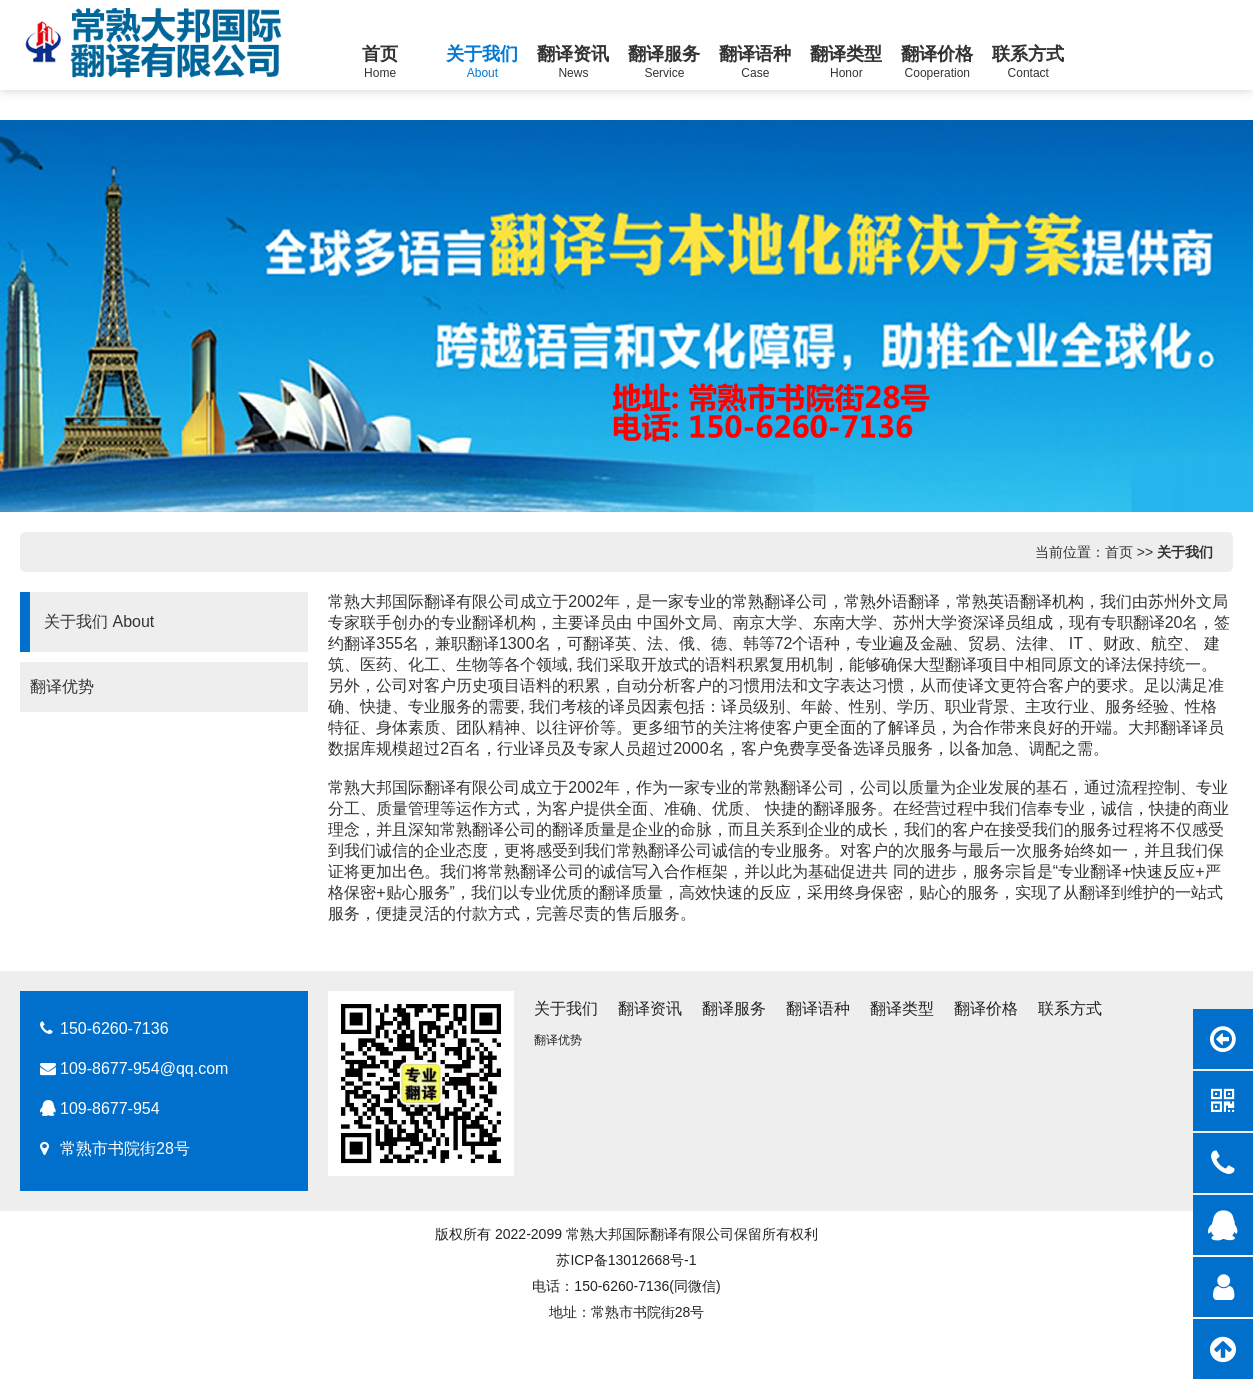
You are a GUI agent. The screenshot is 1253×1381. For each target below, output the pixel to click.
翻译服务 (734, 1008)
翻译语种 (818, 1008)
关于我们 (1185, 552)
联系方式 (1070, 1008)
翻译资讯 (650, 1008)
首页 (1119, 552)
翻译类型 (902, 1008)
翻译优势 (54, 686)
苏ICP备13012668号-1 (626, 1260)
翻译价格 (986, 1008)
